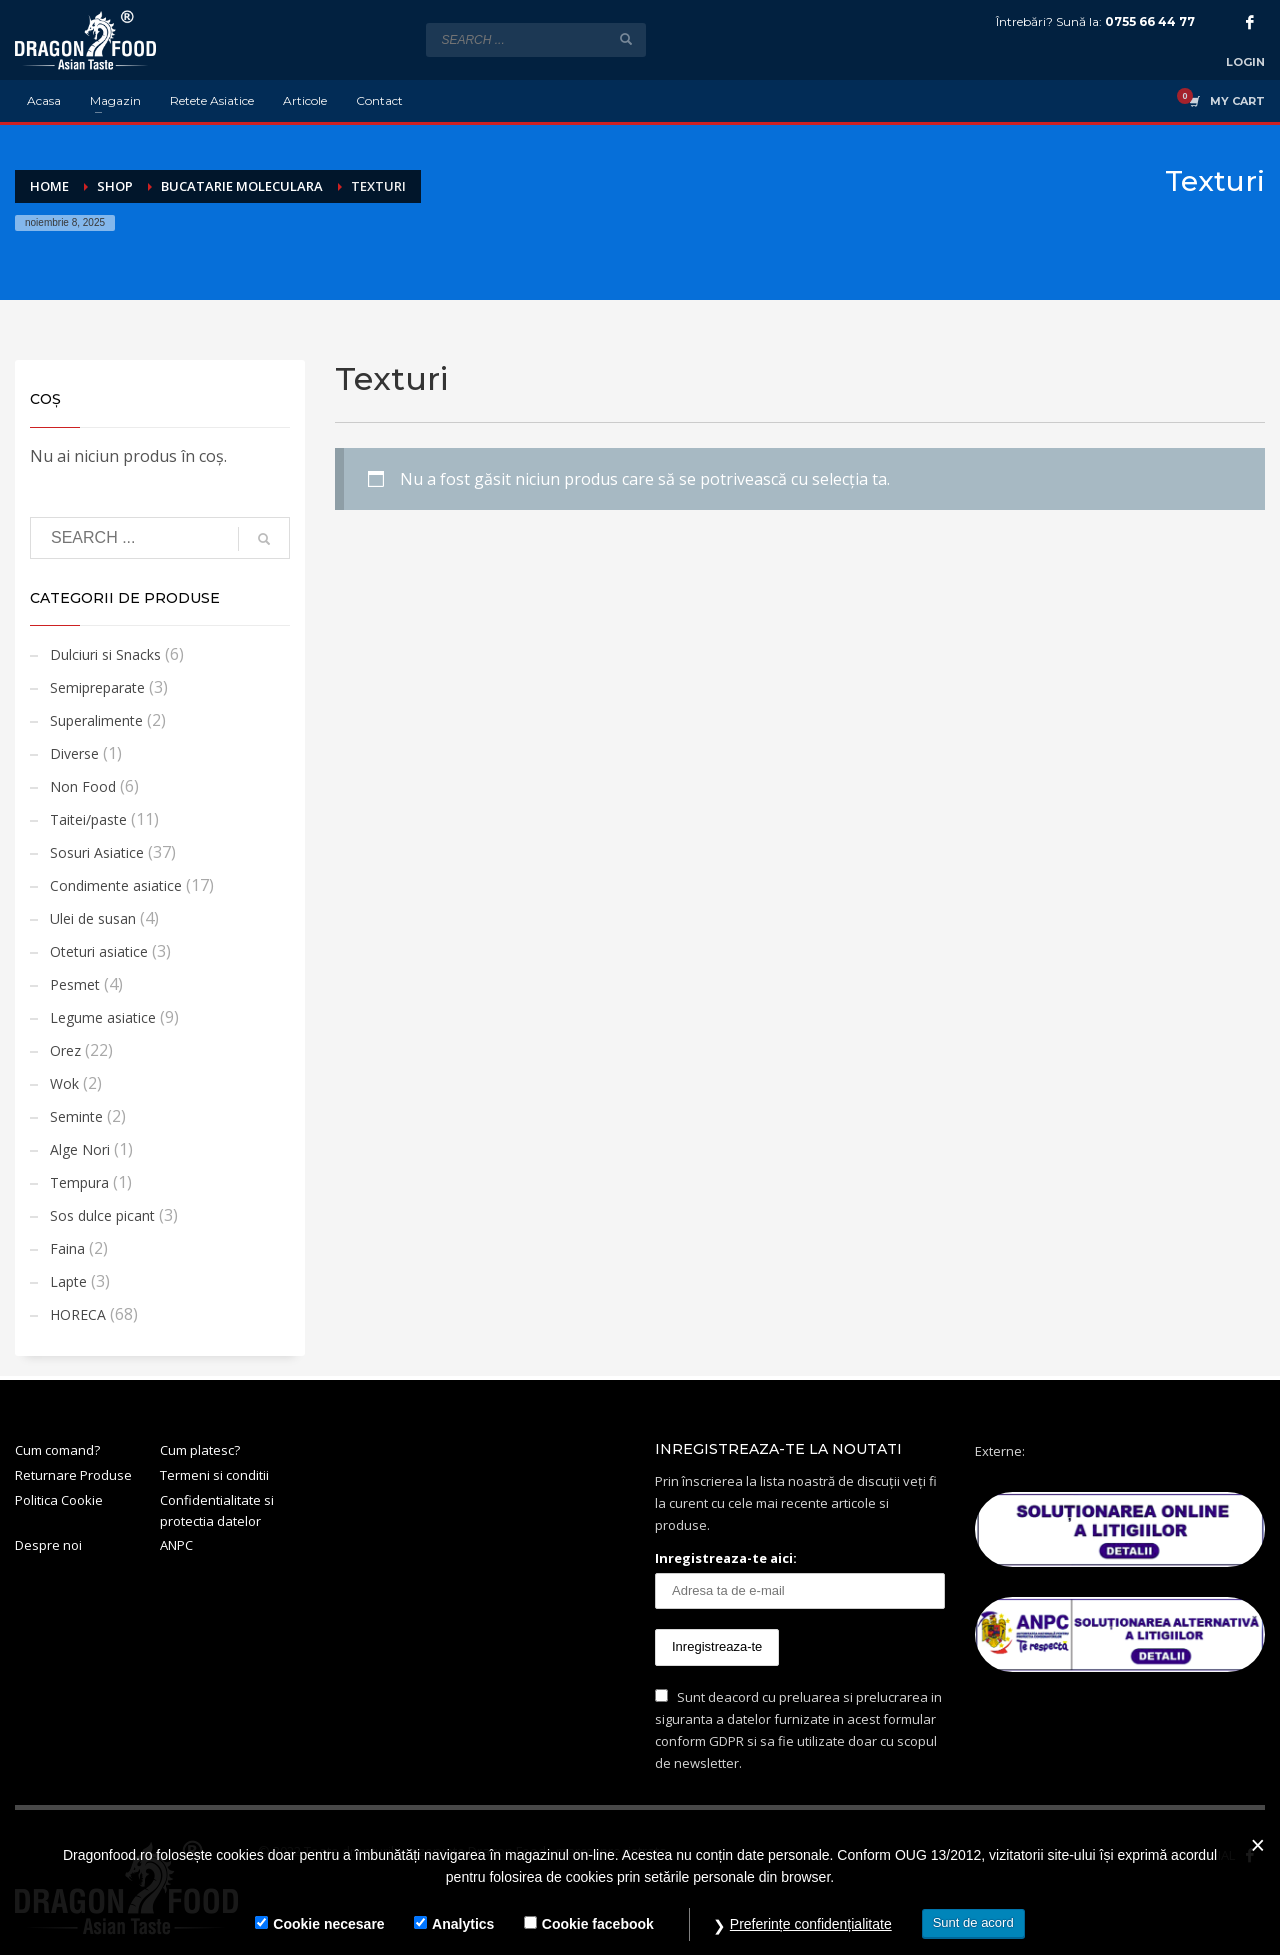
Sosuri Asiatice (97, 852)
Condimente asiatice (116, 885)
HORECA (78, 1314)
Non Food (83, 786)
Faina (67, 1248)
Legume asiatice (103, 1017)
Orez (65, 1050)
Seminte (76, 1116)
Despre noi (48, 1545)
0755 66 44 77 (1150, 21)
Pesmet (75, 984)
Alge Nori (80, 1149)
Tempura (79, 1182)
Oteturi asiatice (99, 951)
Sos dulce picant (102, 1215)
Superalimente (96, 720)
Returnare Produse (73, 1475)
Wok (64, 1083)
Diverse (74, 753)
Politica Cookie (59, 1500)
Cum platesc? (200, 1450)
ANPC (176, 1545)
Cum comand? (57, 1450)
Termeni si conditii (214, 1475)
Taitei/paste (88, 819)
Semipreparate (97, 687)
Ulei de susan (93, 918)
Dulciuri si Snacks (105, 654)
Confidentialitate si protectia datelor (217, 1510)
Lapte (68, 1281)
